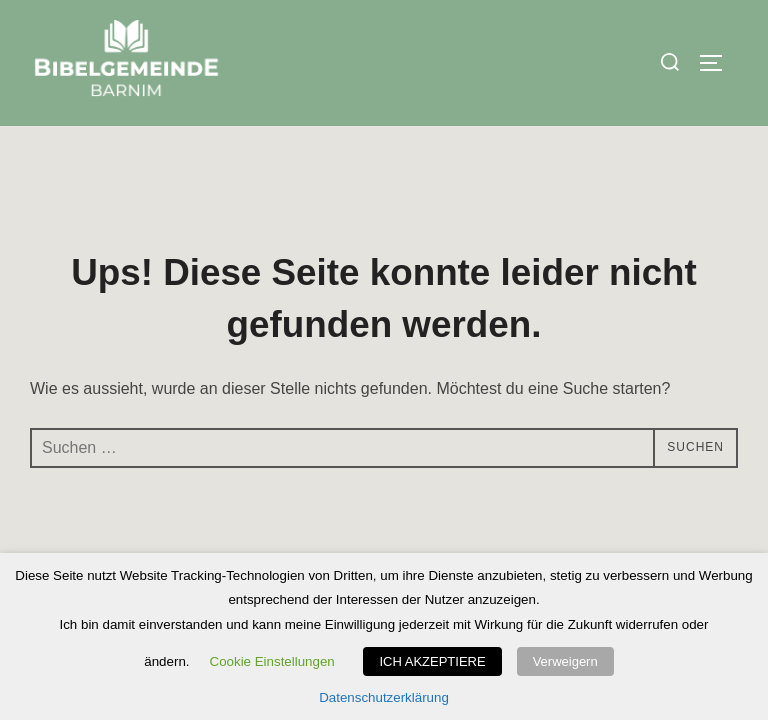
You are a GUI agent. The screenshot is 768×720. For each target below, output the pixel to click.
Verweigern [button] (565, 661)
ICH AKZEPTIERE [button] (432, 661)
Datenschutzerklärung (384, 697)
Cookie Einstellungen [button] (272, 661)
